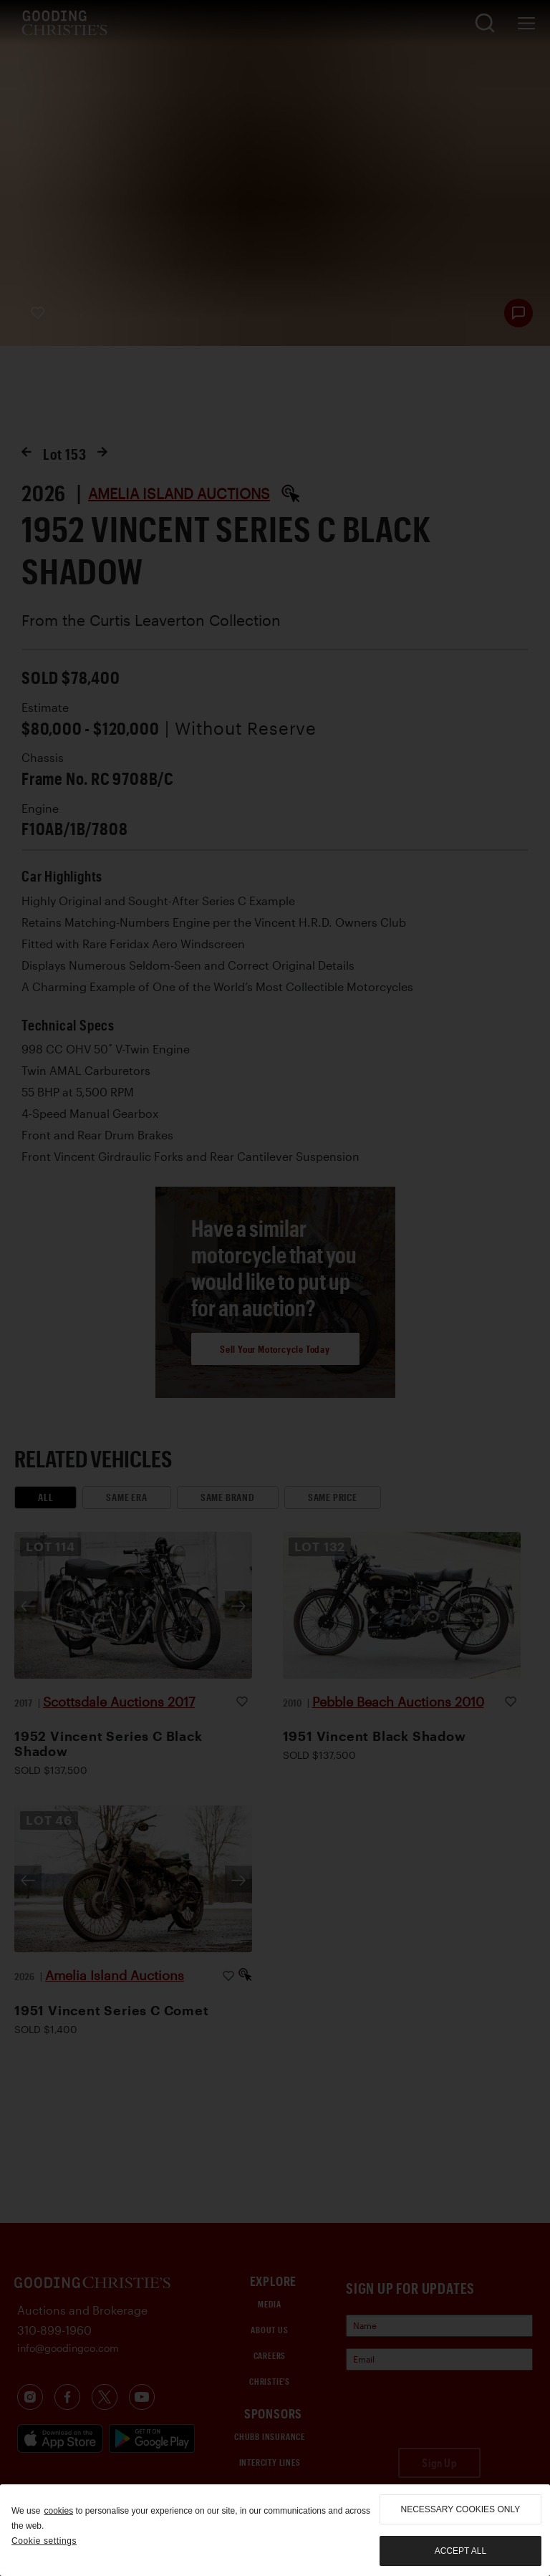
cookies (58, 2511)
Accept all (460, 2551)
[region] (275, 2530)
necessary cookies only (461, 2509)
